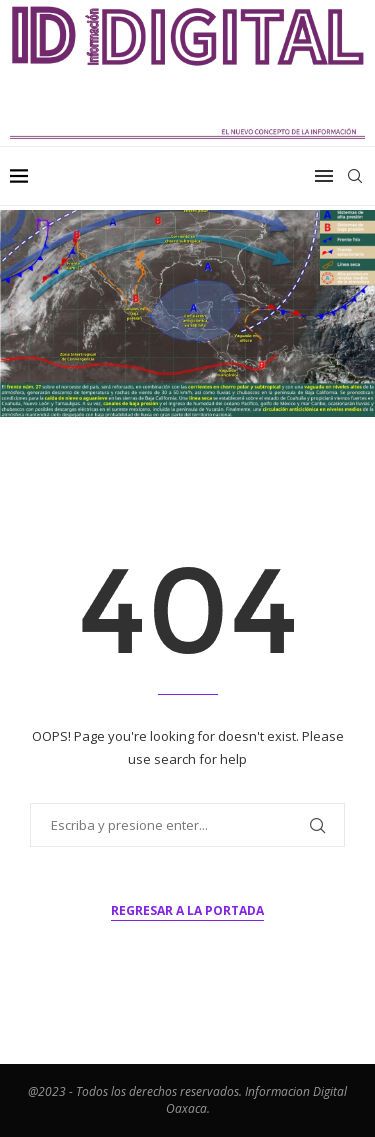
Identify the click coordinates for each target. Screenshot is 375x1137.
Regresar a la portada (187, 910)
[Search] (355, 176)
